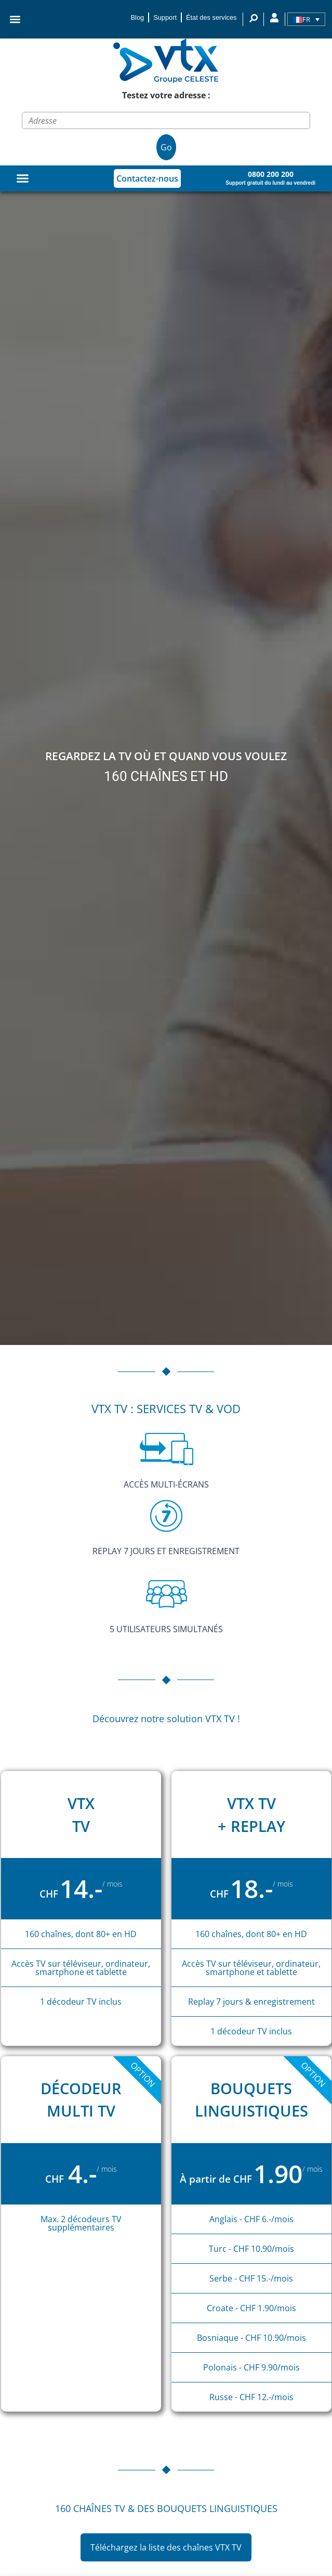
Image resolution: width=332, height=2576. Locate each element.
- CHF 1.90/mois (264, 2308)
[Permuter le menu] (22, 178)
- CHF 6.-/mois (267, 2219)
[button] (15, 19)
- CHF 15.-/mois (263, 2278)
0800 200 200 (271, 174)
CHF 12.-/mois (265, 2397)
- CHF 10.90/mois (260, 2248)
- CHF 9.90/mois (269, 2367)
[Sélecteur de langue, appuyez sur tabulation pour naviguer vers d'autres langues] (306, 19)
